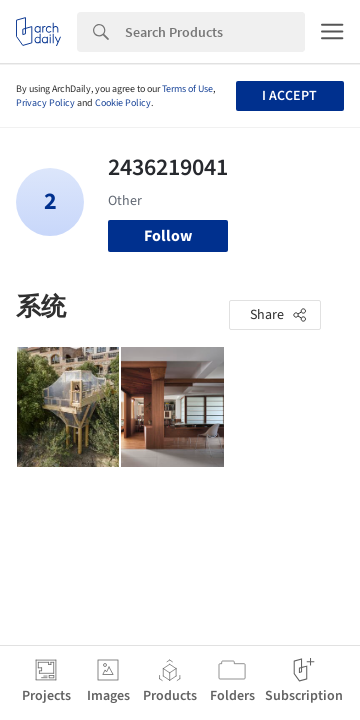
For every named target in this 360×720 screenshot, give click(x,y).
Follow (168, 236)
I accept (289, 96)
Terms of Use (187, 89)
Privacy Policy (45, 103)
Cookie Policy (123, 103)
